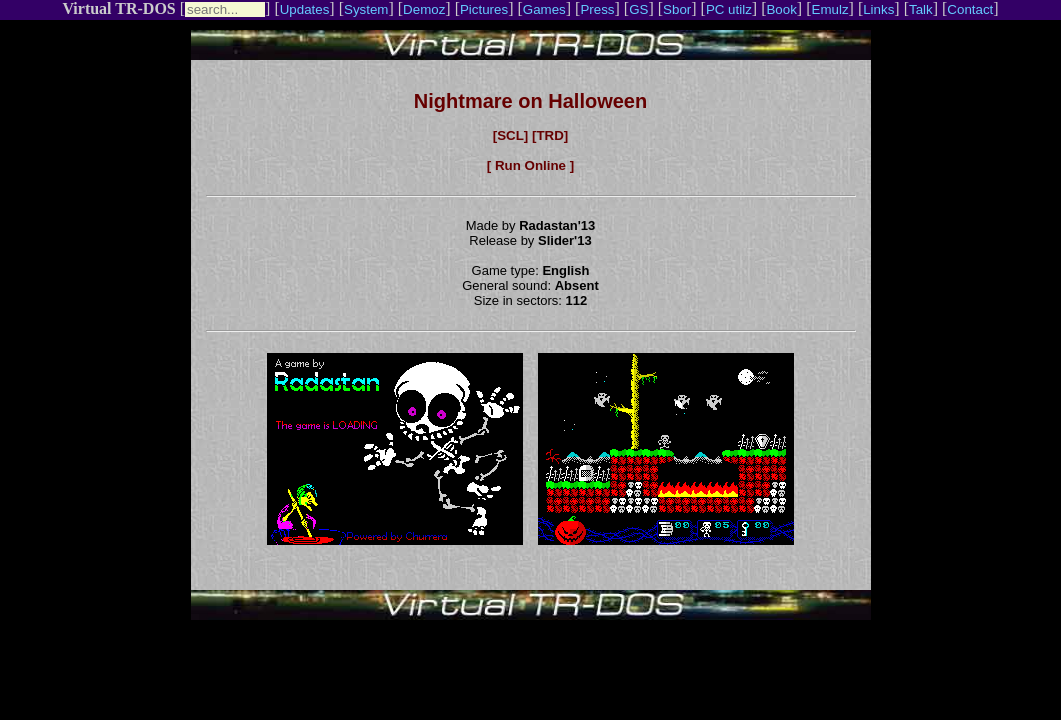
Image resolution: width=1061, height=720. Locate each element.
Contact (970, 9)
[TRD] (550, 135)
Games (544, 9)
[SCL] (511, 135)
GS (638, 9)
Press (597, 9)
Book (781, 9)
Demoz (424, 9)
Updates (305, 9)
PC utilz (729, 9)
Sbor (677, 9)
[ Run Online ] (530, 165)
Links (878, 9)
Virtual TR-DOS (118, 8)
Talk (921, 9)
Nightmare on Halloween (530, 101)
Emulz (830, 9)
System (366, 9)
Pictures (484, 9)
